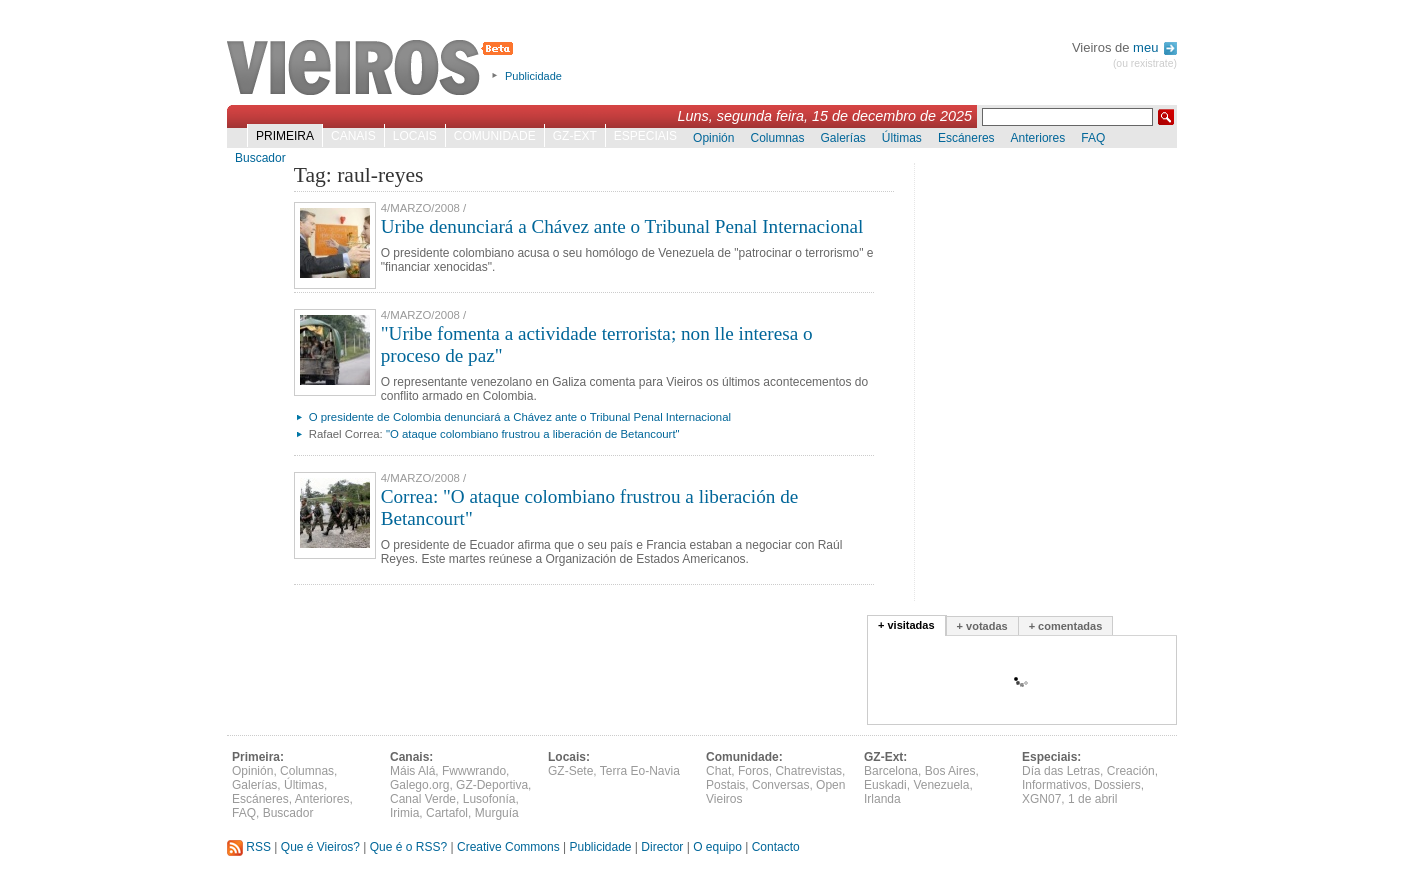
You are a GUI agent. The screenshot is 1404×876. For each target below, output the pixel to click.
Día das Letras (1061, 771)
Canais (353, 136)
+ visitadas (906, 625)
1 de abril (1092, 799)
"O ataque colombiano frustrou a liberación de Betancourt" (533, 434)
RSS (249, 847)
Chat (718, 771)
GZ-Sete (570, 771)
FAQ (1093, 138)
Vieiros (373, 69)
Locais (415, 136)
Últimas (902, 138)
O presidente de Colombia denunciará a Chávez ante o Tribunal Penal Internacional (520, 417)
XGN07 (1041, 799)
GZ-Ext (575, 136)
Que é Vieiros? (320, 847)
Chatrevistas (808, 771)
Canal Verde (423, 799)
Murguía (497, 813)
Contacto (776, 847)
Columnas (777, 138)
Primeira (285, 136)
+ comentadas (1066, 626)
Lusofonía (489, 799)
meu (1155, 47)
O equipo (717, 847)
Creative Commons (508, 847)
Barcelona (891, 771)
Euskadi (885, 785)
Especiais (645, 136)
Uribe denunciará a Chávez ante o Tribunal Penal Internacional (622, 226)
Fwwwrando (474, 771)
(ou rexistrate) (1145, 63)
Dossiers (1117, 785)
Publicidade (533, 76)
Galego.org (419, 785)
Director (662, 847)
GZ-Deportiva (492, 785)
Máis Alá (412, 771)
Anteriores (1038, 138)
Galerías (843, 138)
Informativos (1054, 785)
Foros (753, 771)
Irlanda (882, 799)
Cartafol (447, 813)
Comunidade (495, 136)
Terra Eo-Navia (640, 771)
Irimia (404, 813)
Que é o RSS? (408, 847)
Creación (1131, 771)
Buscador (260, 158)
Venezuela (941, 785)
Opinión (713, 138)
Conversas (780, 785)
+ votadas (982, 626)
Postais (725, 785)
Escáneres (966, 138)
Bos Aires (950, 771)
